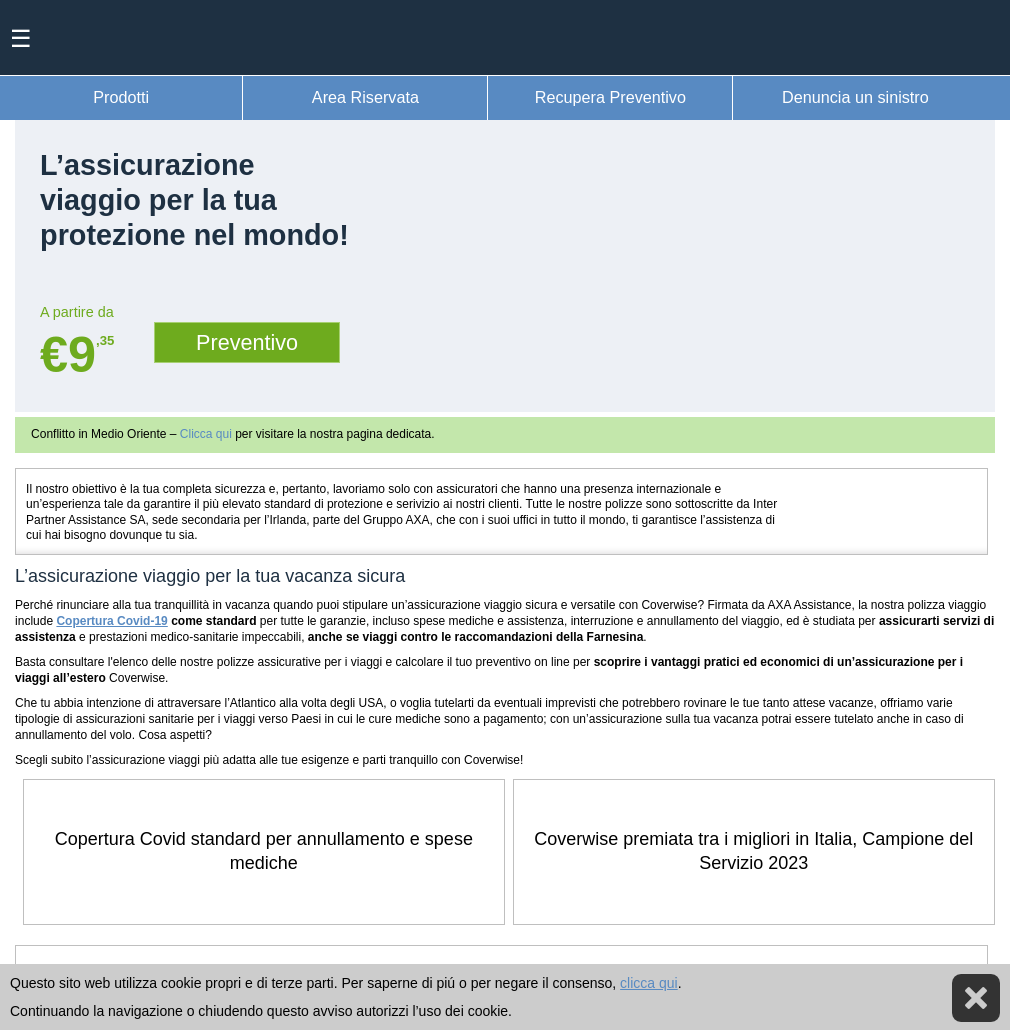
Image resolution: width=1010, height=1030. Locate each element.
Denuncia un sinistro (855, 97)
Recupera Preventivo (610, 97)
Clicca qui (206, 434)
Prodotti (121, 97)
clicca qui (649, 983)
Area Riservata (365, 97)
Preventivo (247, 342)
